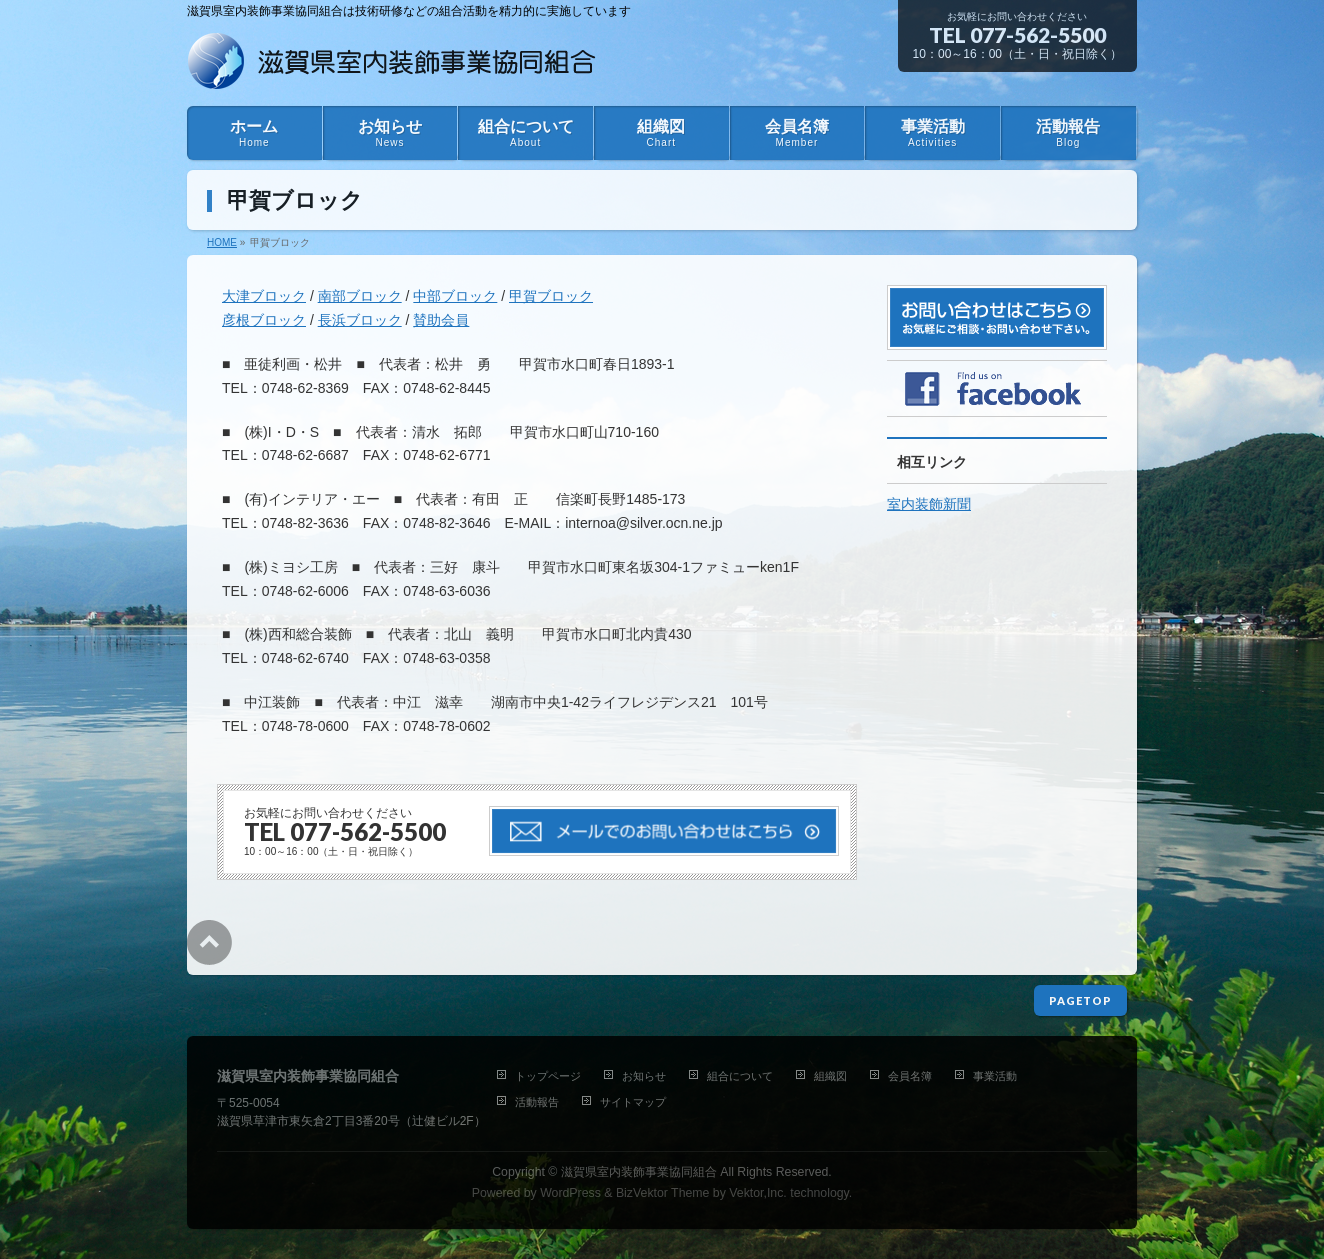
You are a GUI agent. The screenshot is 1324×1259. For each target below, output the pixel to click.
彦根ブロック (264, 320)
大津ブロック (264, 296)
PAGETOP (1080, 1000)
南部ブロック (360, 296)
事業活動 (995, 1076)
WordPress (570, 1193)
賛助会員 (441, 320)
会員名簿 (910, 1076)
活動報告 (537, 1102)
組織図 (830, 1076)
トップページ (548, 1076)
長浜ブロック (360, 320)
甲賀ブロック (551, 296)
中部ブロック (455, 296)
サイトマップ (633, 1102)
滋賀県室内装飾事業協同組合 (639, 1172)
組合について (740, 1076)
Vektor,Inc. (758, 1193)
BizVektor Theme (663, 1193)
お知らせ (644, 1076)
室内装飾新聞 (929, 504)
